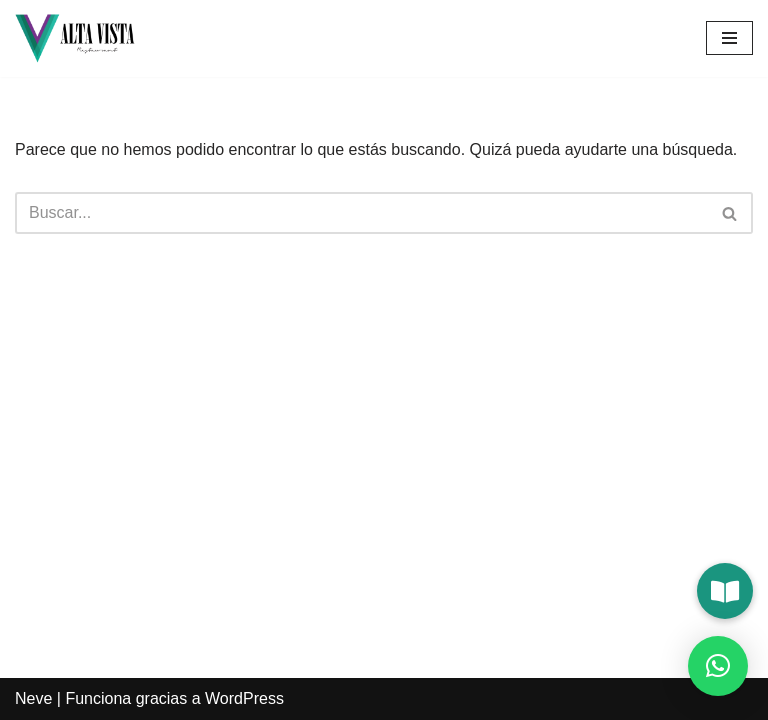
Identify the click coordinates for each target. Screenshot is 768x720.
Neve (33, 698)
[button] (725, 591)
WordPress (244, 698)
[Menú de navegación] (729, 38)
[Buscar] (361, 213)
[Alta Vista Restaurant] (75, 38)
